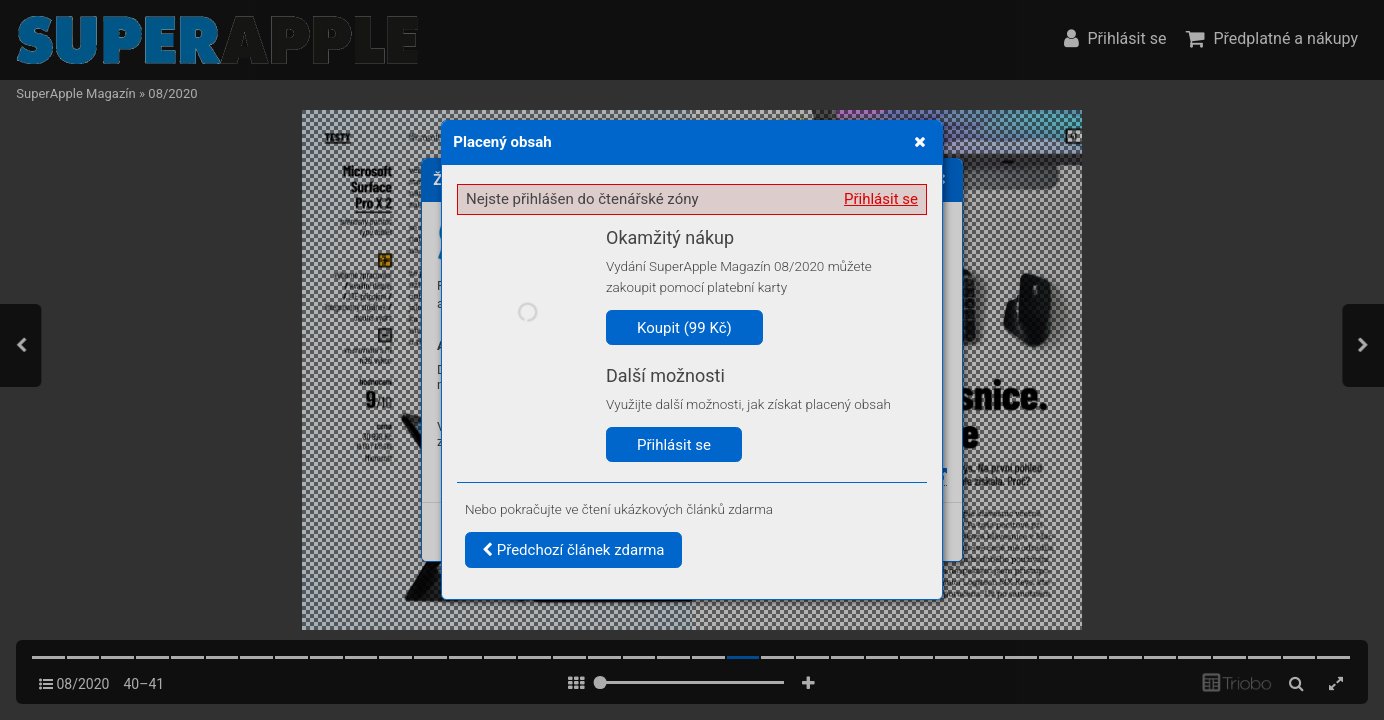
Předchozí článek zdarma (573, 550)
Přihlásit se (881, 199)
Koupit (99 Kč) (684, 328)
